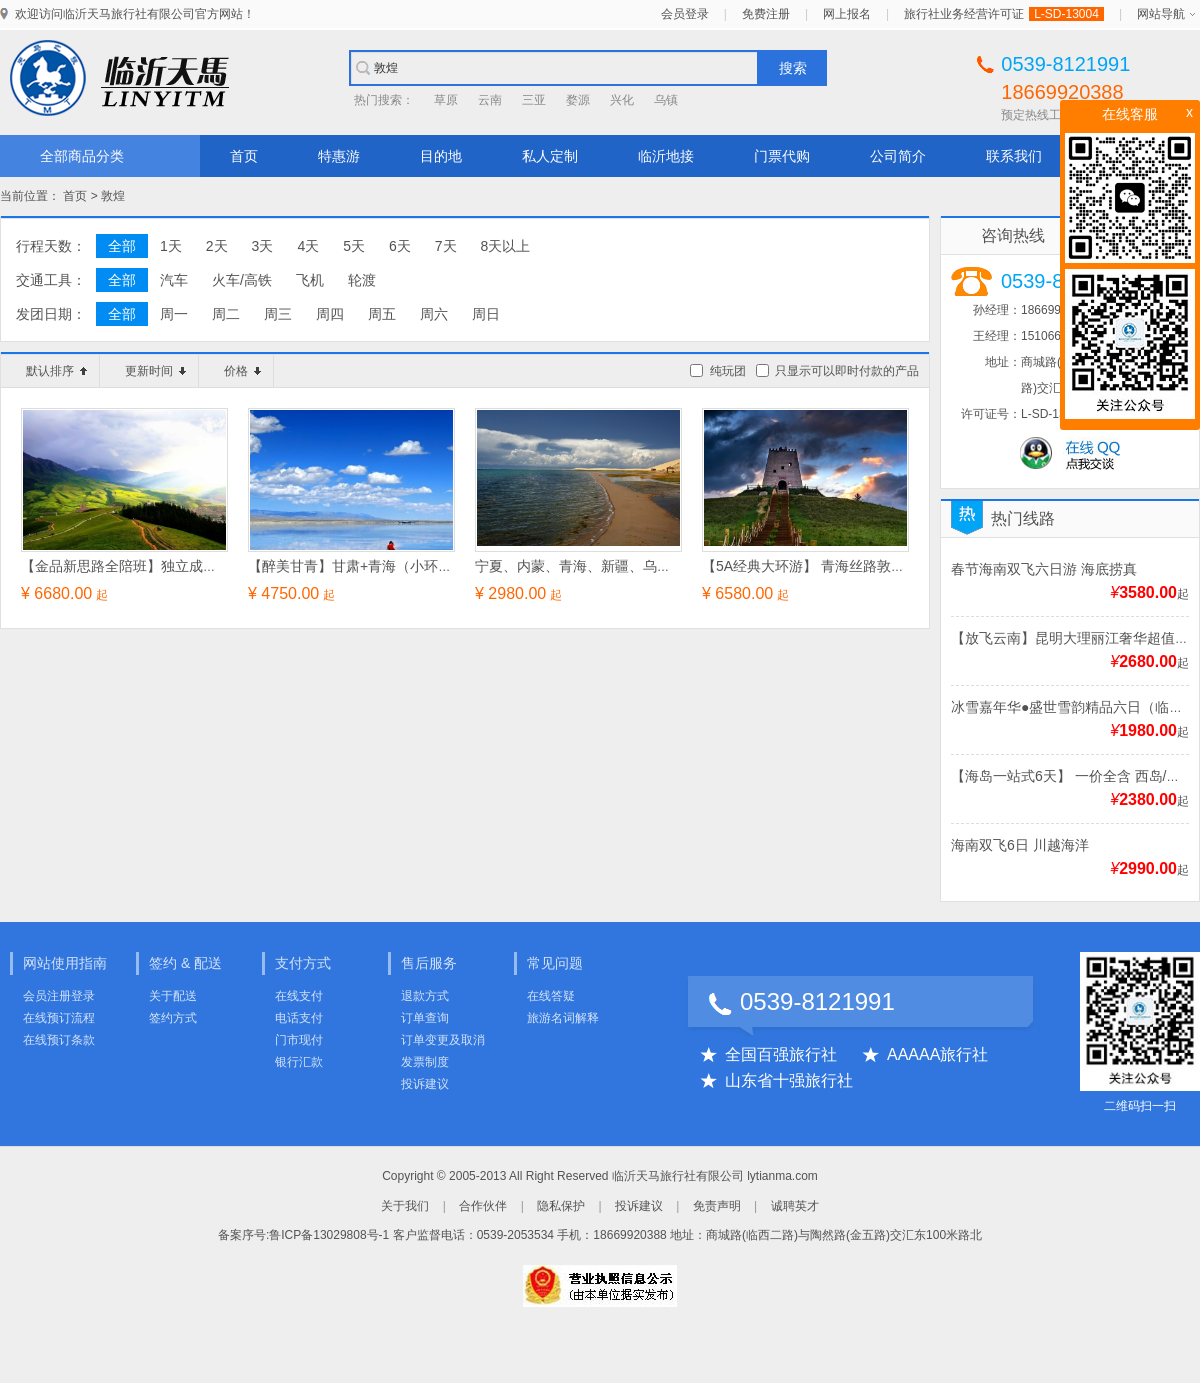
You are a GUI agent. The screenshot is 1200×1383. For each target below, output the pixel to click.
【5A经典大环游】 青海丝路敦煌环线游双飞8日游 (856, 566)
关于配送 (173, 996)
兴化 (622, 100)
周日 (486, 314)
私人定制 (550, 156)
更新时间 (155, 371)
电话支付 (299, 1018)
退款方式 (425, 996)
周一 (174, 314)
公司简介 (898, 156)
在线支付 (299, 996)
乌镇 (666, 100)
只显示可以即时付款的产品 (847, 371)
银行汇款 (299, 1062)
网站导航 (1161, 14)
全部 (122, 246)
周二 (226, 314)
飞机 (310, 280)
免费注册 (766, 14)
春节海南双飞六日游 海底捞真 (1044, 569)
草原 (446, 100)
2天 (217, 246)
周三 (278, 314)
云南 (490, 100)
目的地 (441, 156)
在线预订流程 (59, 1018)
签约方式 (173, 1018)
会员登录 (685, 14)
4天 (308, 246)
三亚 (534, 100)
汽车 (174, 280)
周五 (382, 314)
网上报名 (847, 14)
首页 (244, 156)
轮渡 (362, 280)
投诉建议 (425, 1084)
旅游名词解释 (563, 1018)
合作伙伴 (483, 1206)
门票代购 (782, 156)
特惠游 (339, 156)
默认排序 (56, 371)
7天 (446, 246)
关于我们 (405, 1206)
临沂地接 (666, 156)
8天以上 (506, 246)
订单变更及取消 (443, 1040)
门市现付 (299, 1040)
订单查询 (425, 1018)
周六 (434, 314)
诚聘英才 (795, 1206)
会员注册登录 (59, 996)
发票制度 (425, 1062)
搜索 (793, 68)
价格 (242, 371)
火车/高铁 (242, 280)
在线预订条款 (59, 1040)
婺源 (578, 100)
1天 (171, 246)
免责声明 (717, 1206)
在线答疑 (551, 996)
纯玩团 (728, 371)
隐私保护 (561, 1206)
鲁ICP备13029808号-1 (329, 1235)
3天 (263, 246)
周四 (330, 314)
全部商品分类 (82, 156)
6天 (400, 246)
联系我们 (1014, 156)
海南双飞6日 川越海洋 (1020, 845)
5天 (354, 246)
